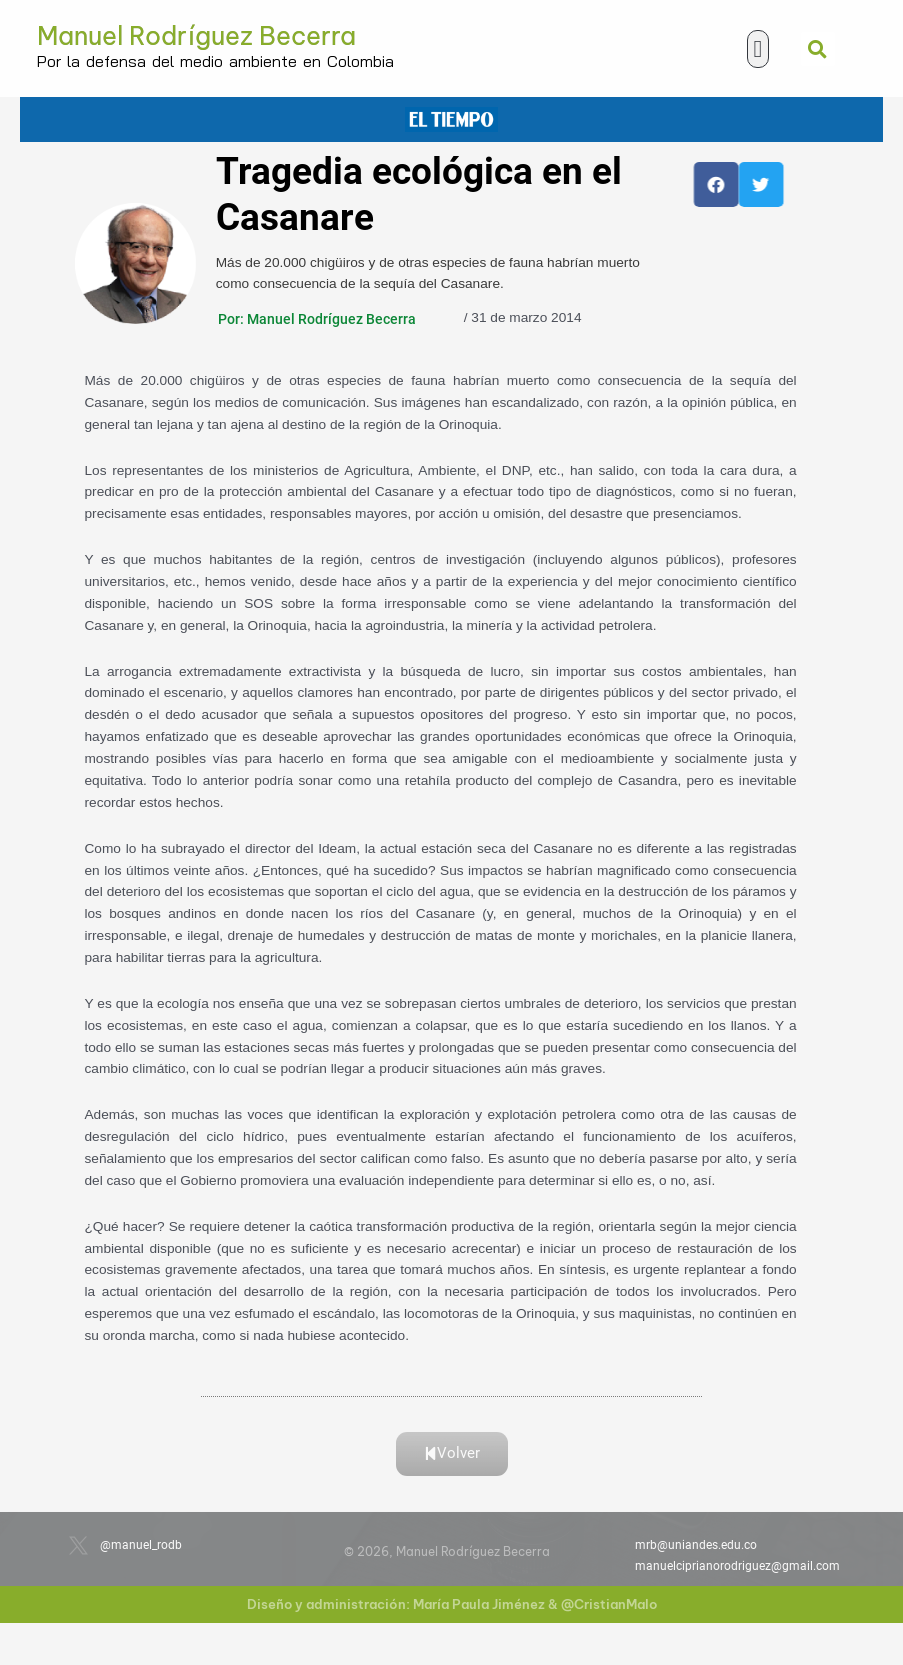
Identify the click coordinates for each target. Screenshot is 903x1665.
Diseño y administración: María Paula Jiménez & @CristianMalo (452, 1604)
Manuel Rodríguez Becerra (196, 36)
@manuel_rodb (141, 1545)
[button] (758, 49)
